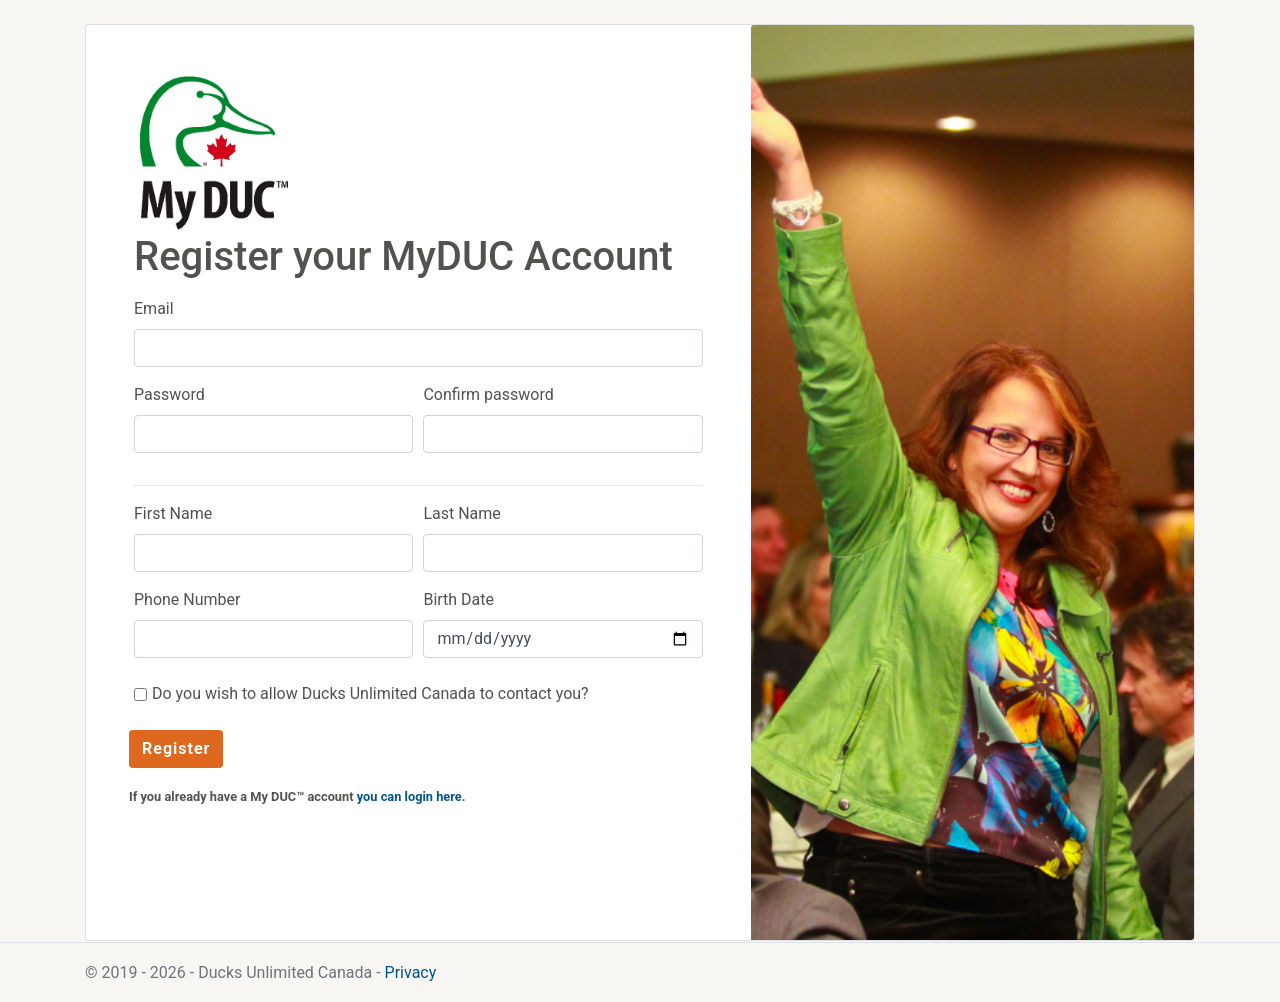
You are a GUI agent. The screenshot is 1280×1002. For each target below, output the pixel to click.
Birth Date (458, 599)
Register (176, 748)
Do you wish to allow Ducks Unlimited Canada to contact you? (370, 693)
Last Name (461, 513)
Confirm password (488, 394)
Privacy (411, 972)
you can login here (409, 796)
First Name (173, 513)
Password (169, 394)
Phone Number (187, 599)
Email (154, 308)
